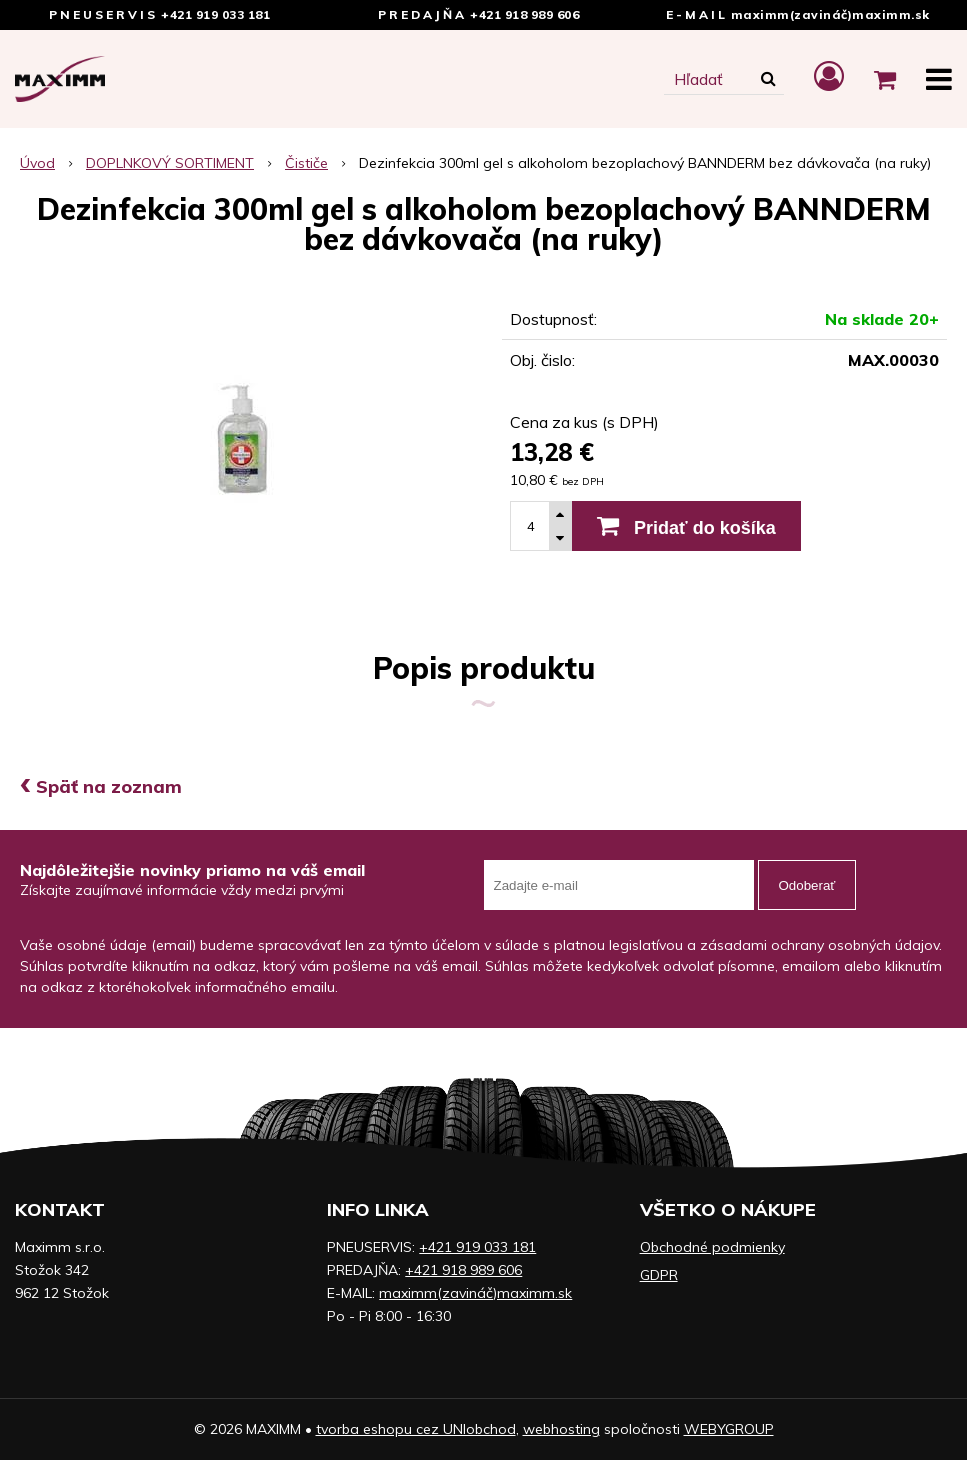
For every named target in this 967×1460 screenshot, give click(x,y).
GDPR (659, 1275)
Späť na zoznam (101, 786)
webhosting (561, 1429)
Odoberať (807, 885)
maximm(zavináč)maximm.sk (830, 14)
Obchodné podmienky (712, 1247)
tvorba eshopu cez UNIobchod (416, 1429)
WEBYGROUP (729, 1429)
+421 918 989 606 (524, 14)
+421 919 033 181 (215, 14)
